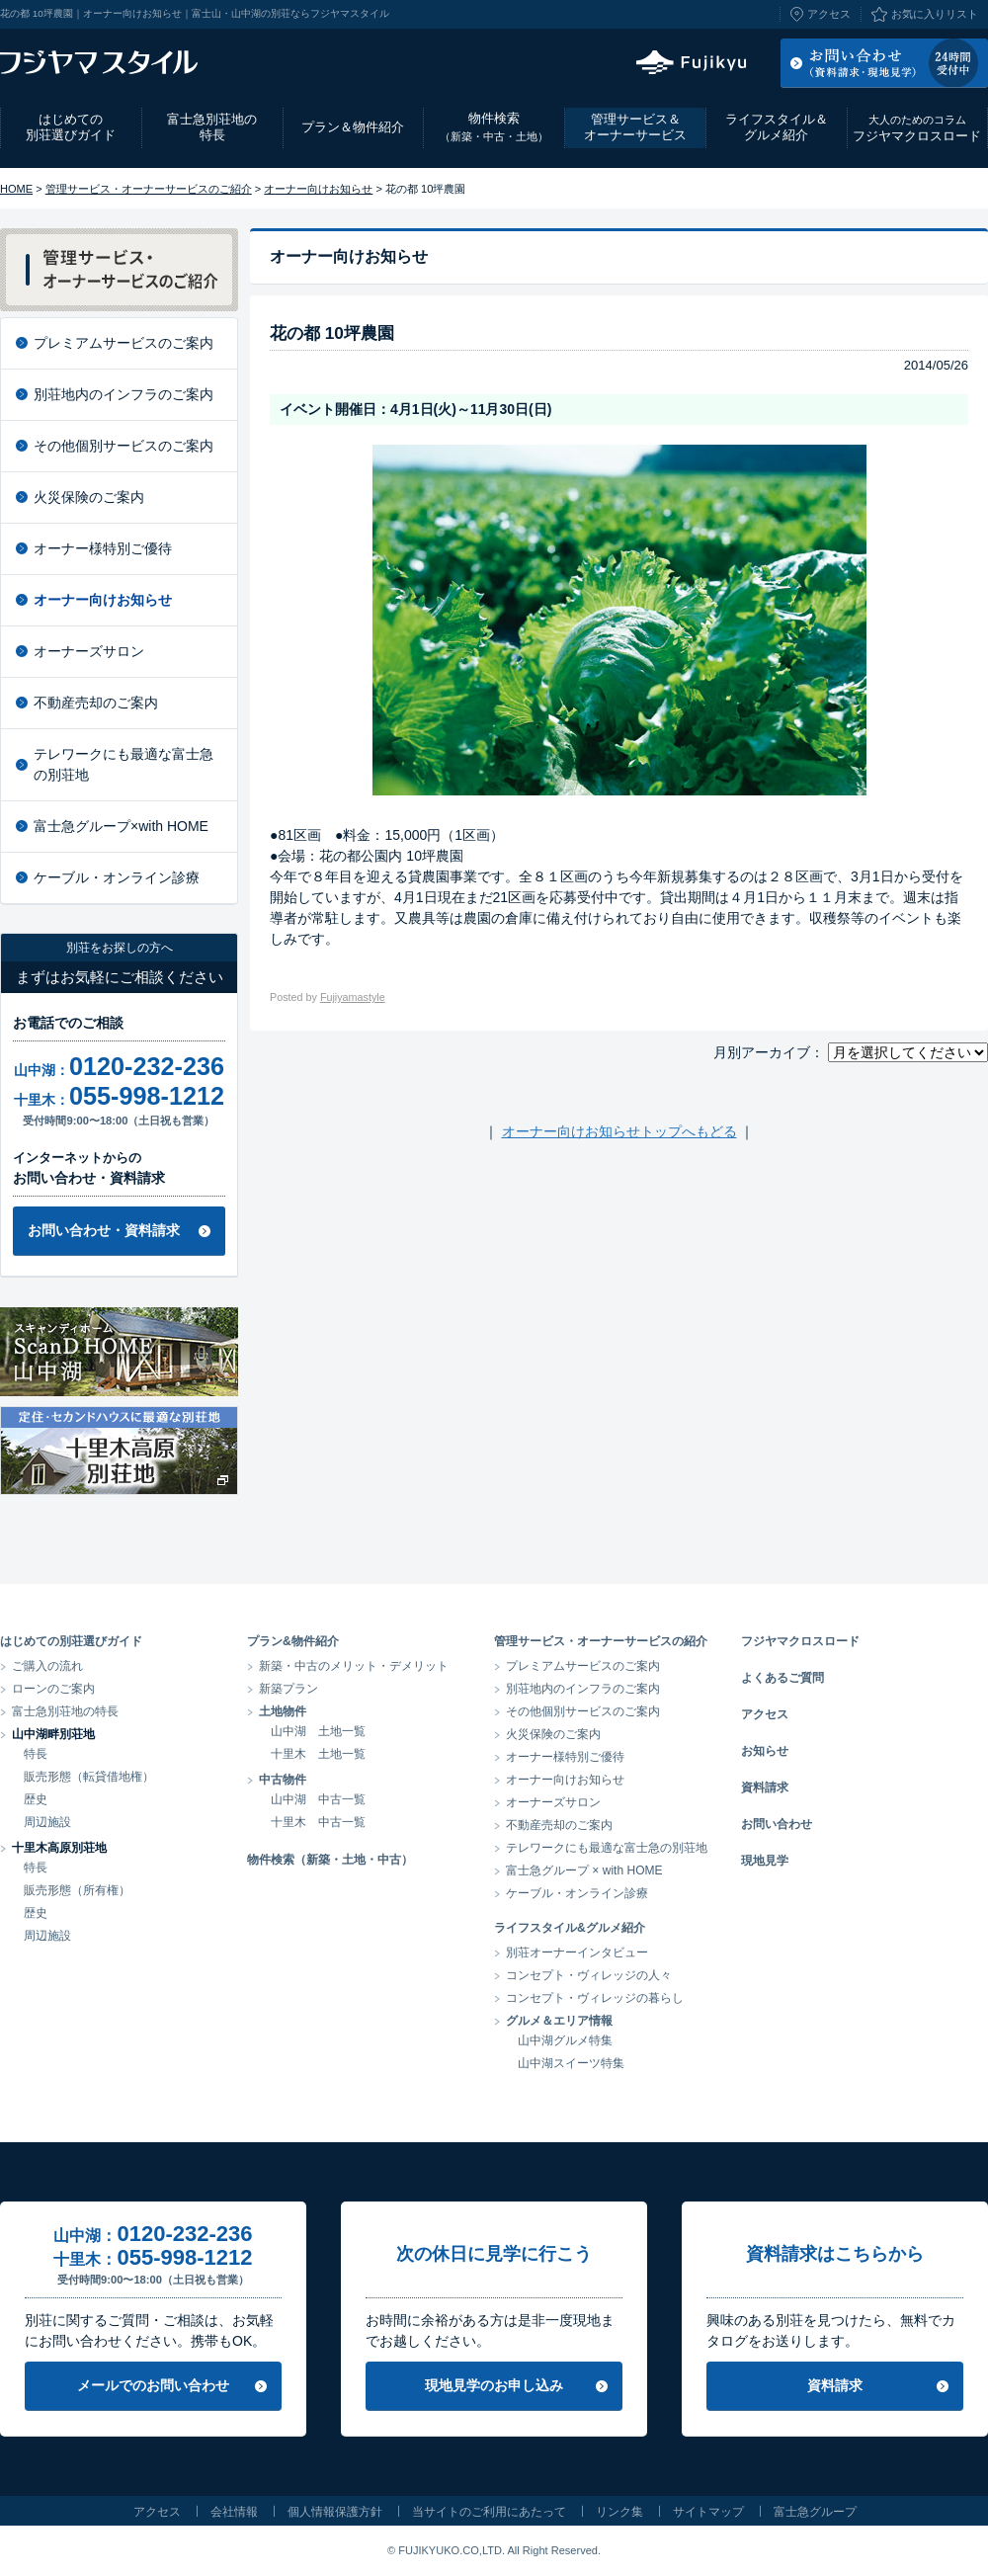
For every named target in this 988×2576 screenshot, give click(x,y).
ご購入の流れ (47, 1666)
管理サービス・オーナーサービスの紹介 (600, 1641)
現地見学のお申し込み (494, 2385)
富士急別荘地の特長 (212, 127)
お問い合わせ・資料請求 (104, 1230)
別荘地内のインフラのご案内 (123, 394)
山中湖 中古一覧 (318, 1799)
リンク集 (619, 2512)
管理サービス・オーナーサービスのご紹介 (148, 189)
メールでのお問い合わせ (153, 2385)
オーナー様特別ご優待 (103, 548)
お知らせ (764, 1751)
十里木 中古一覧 (318, 1822)
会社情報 (234, 2512)
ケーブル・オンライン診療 (117, 877)
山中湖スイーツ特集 (571, 2063)
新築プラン (288, 1689)
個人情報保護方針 (335, 2512)
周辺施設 (47, 1822)
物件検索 (494, 127)
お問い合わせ (776, 1824)
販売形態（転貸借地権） (89, 1777)
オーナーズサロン (89, 651)
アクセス (829, 14)
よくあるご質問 (782, 1678)
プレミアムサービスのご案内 (123, 343)
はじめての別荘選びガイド (71, 127)
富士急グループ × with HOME (584, 1870)
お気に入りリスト (934, 14)
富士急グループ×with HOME (121, 826)
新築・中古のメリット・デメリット (354, 1666)
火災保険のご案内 (89, 497)
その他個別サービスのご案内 (123, 446)
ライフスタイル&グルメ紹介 (569, 1928)
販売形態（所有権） (77, 1890)
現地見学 (764, 1861)
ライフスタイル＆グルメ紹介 (776, 127)
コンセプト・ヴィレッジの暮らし (595, 1998)
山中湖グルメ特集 (565, 2040)
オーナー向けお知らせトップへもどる (619, 1131)
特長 (35, 1754)
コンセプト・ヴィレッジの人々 (589, 1975)
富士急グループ (815, 2512)
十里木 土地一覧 (318, 1754)
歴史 (35, 1799)
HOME (16, 189)
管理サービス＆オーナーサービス (635, 127)
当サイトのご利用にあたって (489, 2512)
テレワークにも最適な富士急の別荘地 (123, 764)
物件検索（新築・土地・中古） (330, 1860)
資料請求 (764, 1787)
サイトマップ (708, 2512)
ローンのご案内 (53, 1689)
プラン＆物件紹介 (352, 127)
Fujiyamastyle (352, 997)
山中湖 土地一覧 (318, 1731)
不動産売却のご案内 (96, 702)
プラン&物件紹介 (293, 1641)
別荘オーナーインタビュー (577, 1952)
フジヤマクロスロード (917, 128)
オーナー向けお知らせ (318, 189)
